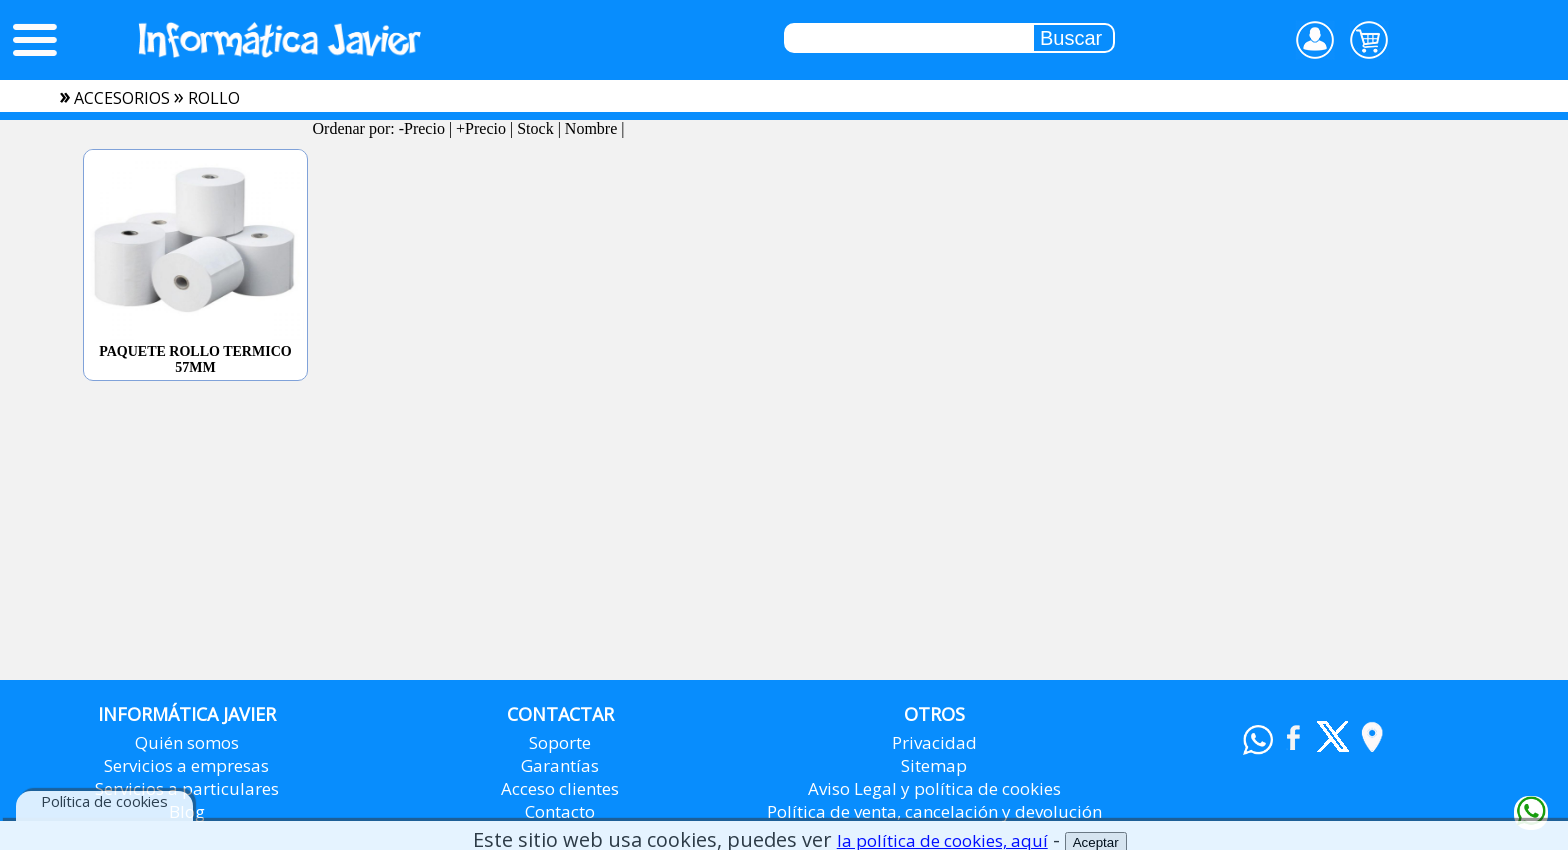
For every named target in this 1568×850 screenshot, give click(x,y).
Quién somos (187, 742)
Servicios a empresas (186, 765)
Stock (535, 128)
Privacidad (934, 742)
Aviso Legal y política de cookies (934, 788)
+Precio (481, 128)
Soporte (560, 742)
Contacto (560, 811)
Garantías (560, 765)
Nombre (591, 128)
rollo (214, 98)
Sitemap (934, 765)
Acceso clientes (560, 788)
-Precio (422, 128)
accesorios (122, 98)
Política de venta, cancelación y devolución (934, 811)
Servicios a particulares (187, 788)
